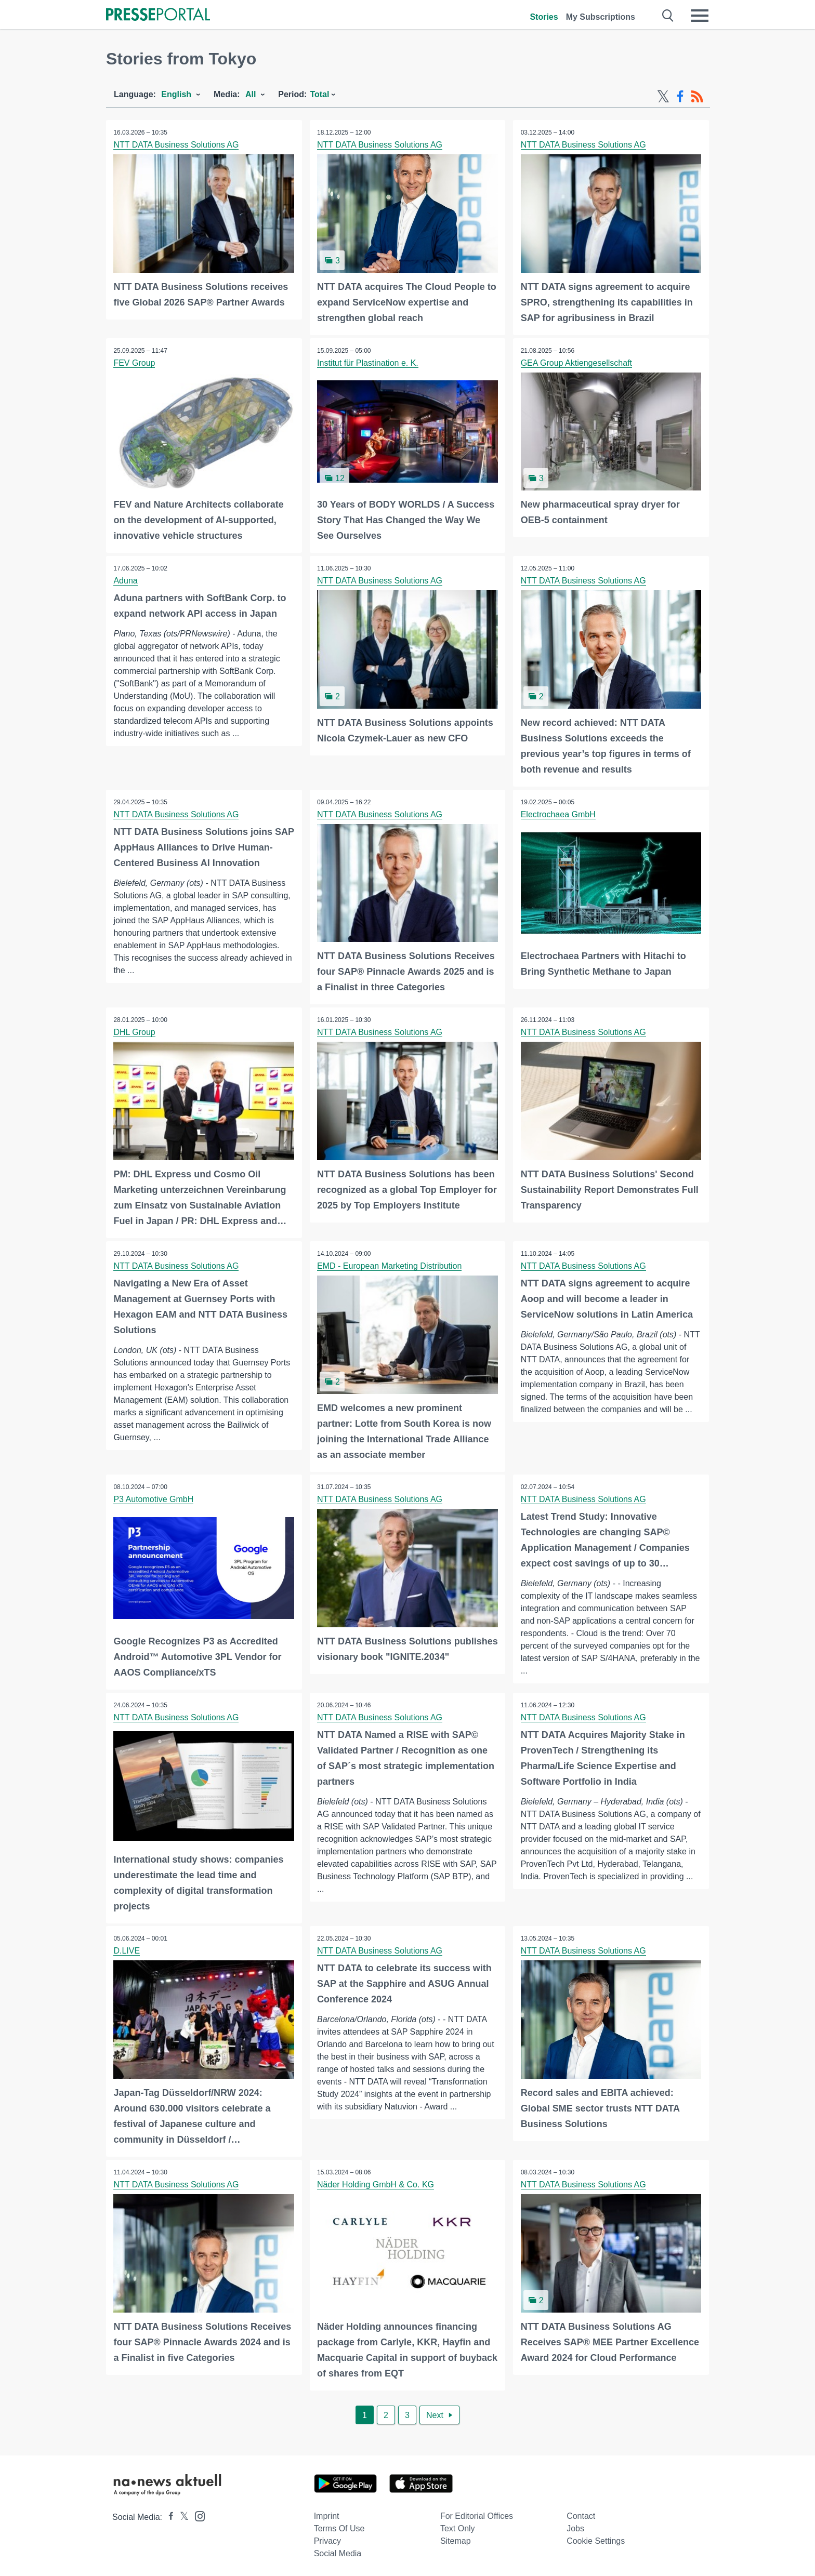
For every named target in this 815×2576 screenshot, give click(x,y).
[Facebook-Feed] (680, 96)
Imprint (326, 2513)
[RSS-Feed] (697, 96)
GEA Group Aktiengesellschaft (576, 362)
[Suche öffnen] (668, 15)
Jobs (575, 2525)
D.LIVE (127, 1948)
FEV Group (134, 362)
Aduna (126, 580)
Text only (457, 2525)
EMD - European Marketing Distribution (390, 1264)
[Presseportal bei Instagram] (197, 2512)
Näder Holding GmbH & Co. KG (376, 2181)
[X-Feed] (663, 96)
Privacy (327, 2538)
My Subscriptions (600, 16)
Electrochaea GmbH (558, 813)
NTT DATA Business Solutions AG (176, 144)
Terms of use (339, 2525)
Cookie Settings (596, 2538)
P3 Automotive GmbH (154, 1497)
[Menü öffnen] (699, 15)
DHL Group (134, 1031)
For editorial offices (476, 2513)
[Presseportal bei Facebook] (168, 2514)
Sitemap (455, 2538)
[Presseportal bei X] (181, 2514)
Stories (544, 16)
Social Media (338, 2550)
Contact (581, 2513)
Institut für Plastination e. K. (368, 362)
